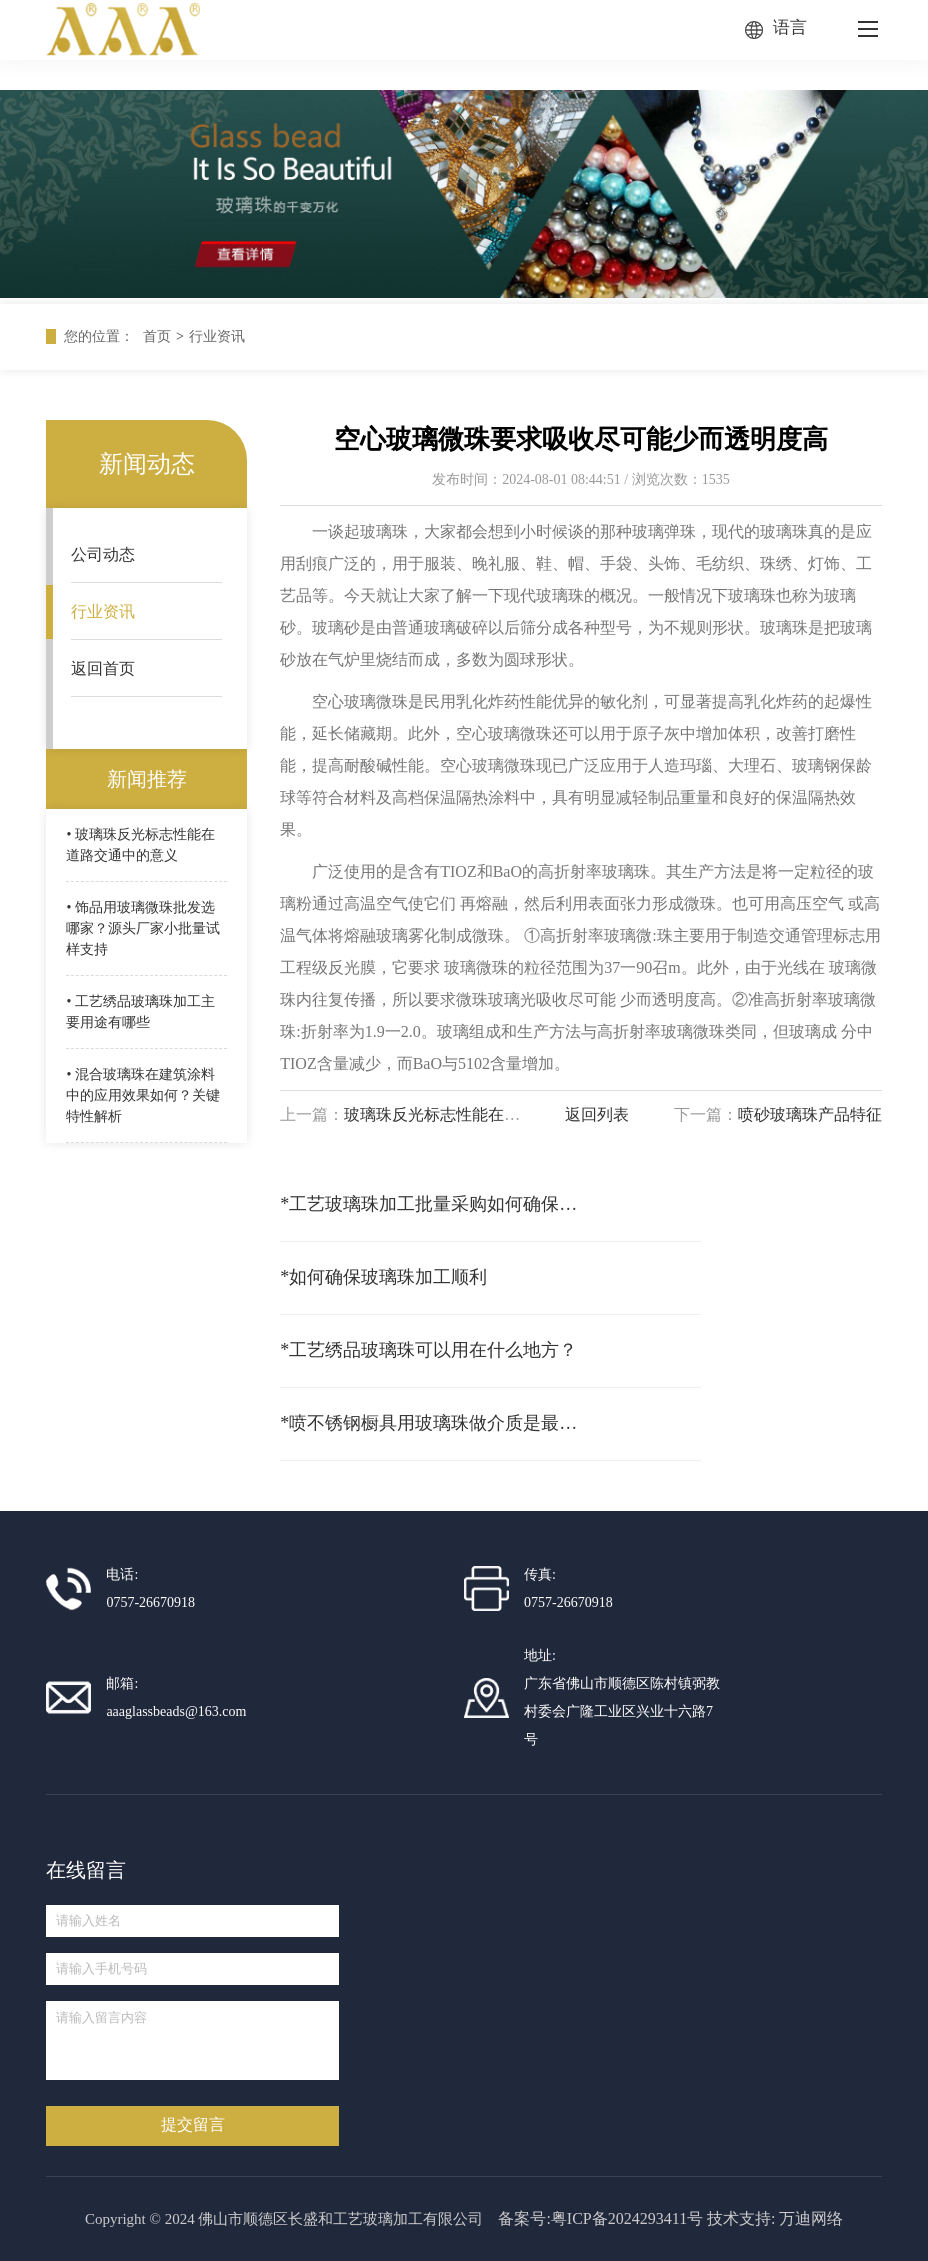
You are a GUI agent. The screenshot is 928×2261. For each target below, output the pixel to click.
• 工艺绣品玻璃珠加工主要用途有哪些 (140, 1012)
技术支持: (741, 2218)
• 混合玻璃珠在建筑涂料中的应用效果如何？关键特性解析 (143, 1095)
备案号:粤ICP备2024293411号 (600, 2218)
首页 (157, 336)
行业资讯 (217, 336)
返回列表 (597, 1114)
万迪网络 (811, 2218)
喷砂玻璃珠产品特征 (810, 1114)
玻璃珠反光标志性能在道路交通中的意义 (488, 1114)
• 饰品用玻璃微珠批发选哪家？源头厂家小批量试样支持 (143, 928)
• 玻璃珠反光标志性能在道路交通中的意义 (140, 845)
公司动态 (103, 554)
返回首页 (103, 668)
